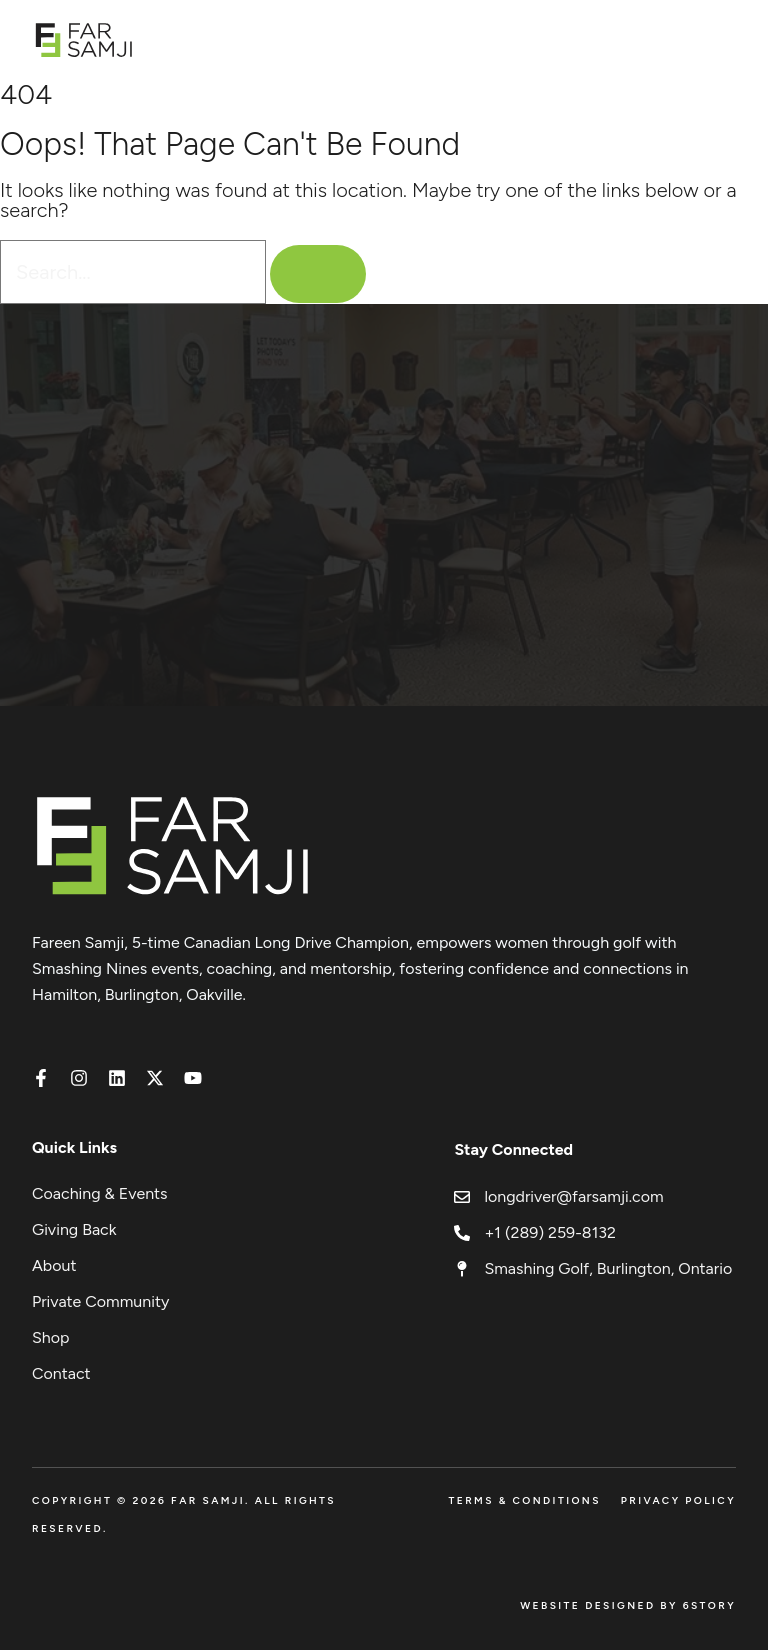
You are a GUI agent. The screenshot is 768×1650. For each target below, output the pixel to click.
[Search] (318, 274)
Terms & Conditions (524, 1500)
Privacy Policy (678, 1500)
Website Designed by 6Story (628, 1605)
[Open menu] (725, 39)
